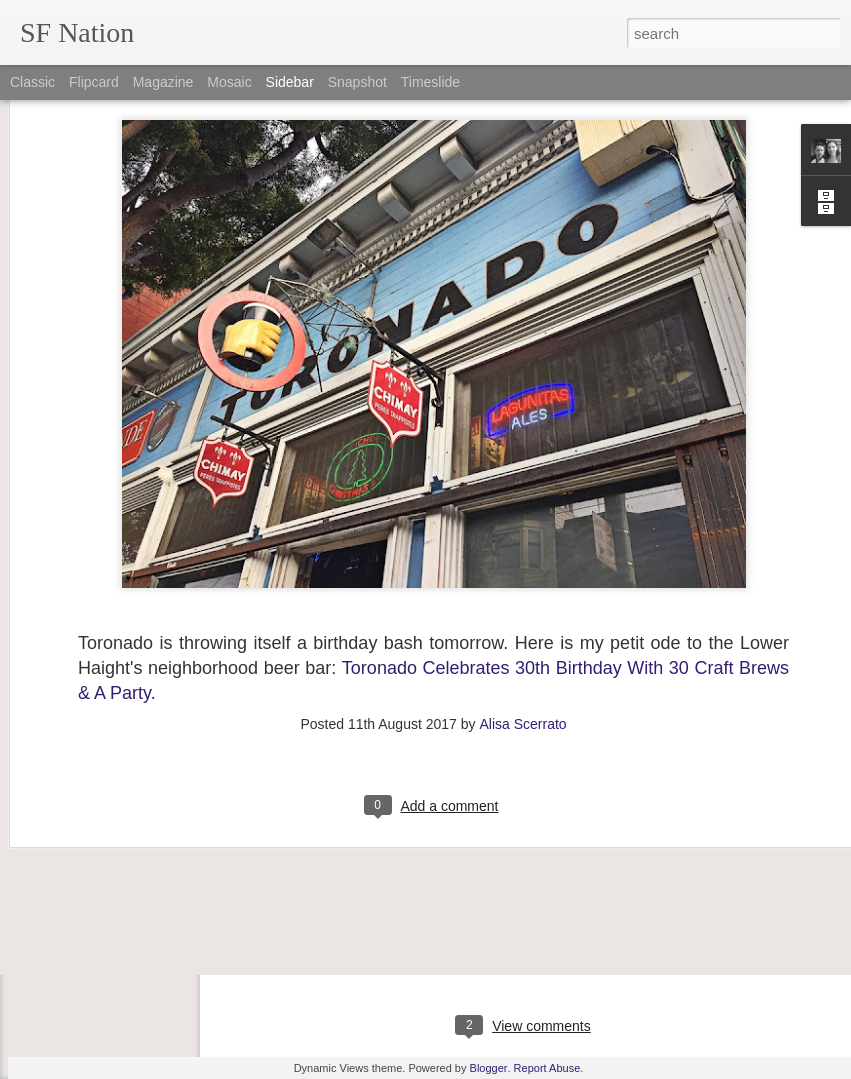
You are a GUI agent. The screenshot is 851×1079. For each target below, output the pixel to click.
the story (776, 894)
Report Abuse (547, 1068)
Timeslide (430, 82)
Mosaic (229, 82)
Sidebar (290, 82)
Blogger (489, 1068)
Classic (32, 82)
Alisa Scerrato (522, 609)
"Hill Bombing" (87, 842)
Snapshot (357, 82)
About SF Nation (93, 887)
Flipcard (94, 82)
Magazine (163, 82)
